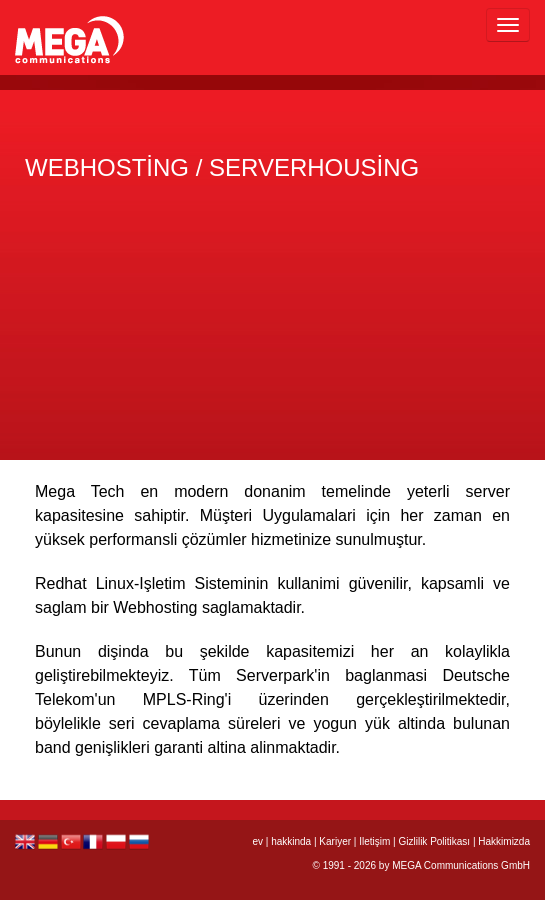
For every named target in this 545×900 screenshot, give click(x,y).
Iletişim (374, 841)
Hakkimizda (504, 841)
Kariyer (335, 841)
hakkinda (291, 841)
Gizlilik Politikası (434, 841)
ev (257, 841)
